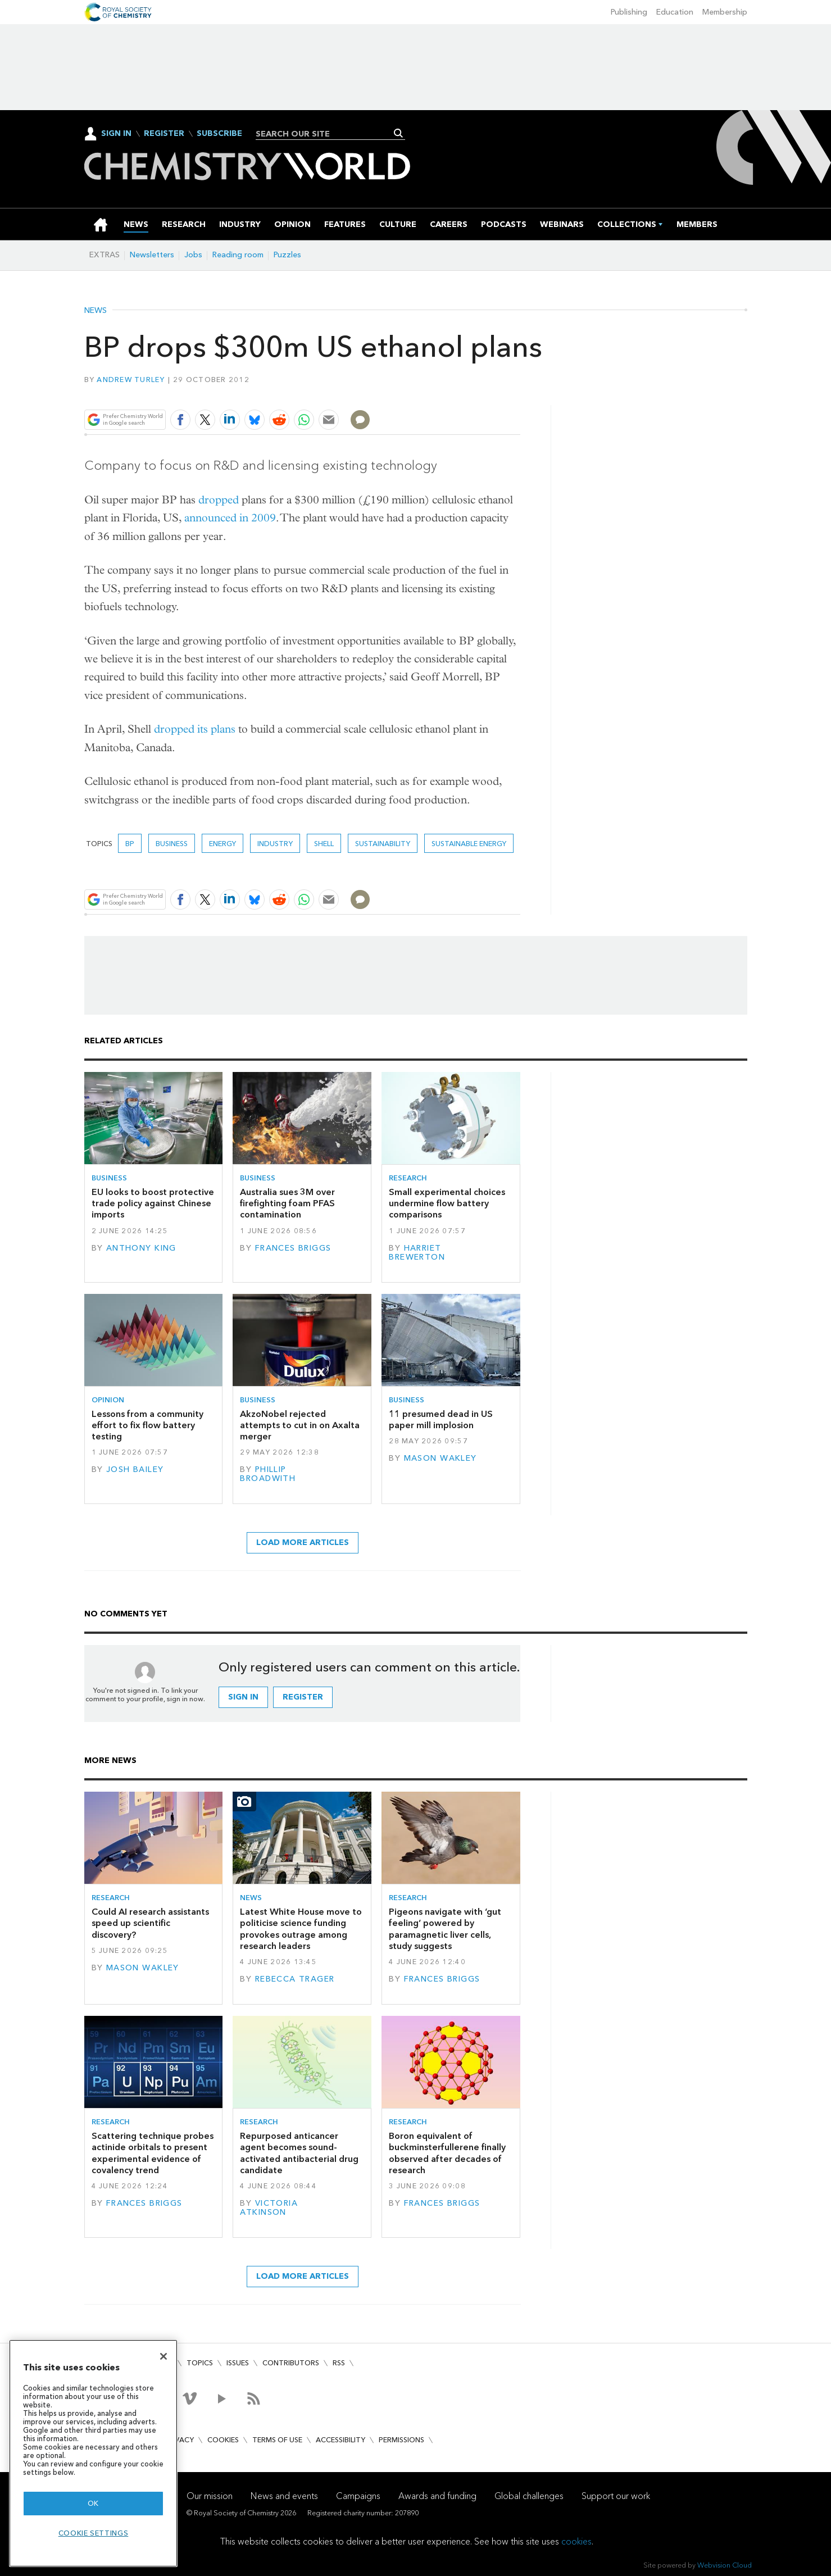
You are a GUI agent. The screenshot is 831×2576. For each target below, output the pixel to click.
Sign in (243, 1697)
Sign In (116, 133)
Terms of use (277, 2440)
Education (674, 12)
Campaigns (358, 2496)
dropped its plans (194, 729)
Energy (222, 843)
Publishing (629, 12)
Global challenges (529, 2496)
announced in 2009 (230, 517)
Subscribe (219, 133)
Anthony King (141, 1248)
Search (398, 133)
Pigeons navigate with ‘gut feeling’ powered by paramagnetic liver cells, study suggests (445, 1928)
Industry (275, 843)
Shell (324, 843)
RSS (339, 2363)
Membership (724, 12)
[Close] (163, 2356)
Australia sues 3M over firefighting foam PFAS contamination (287, 1203)
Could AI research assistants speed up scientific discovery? (150, 1923)
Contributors (290, 2363)
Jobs (193, 255)
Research (408, 1178)
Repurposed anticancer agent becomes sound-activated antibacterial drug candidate (299, 2152)
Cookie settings (93, 2533)
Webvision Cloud (724, 2565)
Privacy (179, 2440)
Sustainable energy (469, 843)
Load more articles (302, 1542)
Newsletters (152, 255)
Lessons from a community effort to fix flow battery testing (147, 1425)
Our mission (210, 2496)
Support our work (616, 2496)
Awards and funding (437, 2496)
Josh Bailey (135, 1469)
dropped (218, 499)
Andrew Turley (131, 379)
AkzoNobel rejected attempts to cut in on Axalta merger (300, 1425)
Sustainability (382, 843)
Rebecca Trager (295, 1979)
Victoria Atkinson (269, 2207)
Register (164, 133)
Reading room (238, 255)
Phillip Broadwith (268, 1474)
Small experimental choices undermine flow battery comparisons (447, 1203)
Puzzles (287, 255)
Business (172, 843)
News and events (284, 2496)
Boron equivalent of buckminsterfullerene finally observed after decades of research (447, 2152)
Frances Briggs (293, 1248)
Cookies (223, 2440)
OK (93, 2503)
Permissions (401, 2440)
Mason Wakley (440, 1458)
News (95, 310)
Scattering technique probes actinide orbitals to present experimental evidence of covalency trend (153, 2152)
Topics (200, 2363)
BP (129, 843)
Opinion (108, 1400)
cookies (576, 2541)
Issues (237, 2363)
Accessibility (340, 2440)
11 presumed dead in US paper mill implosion (441, 1419)
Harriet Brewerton (417, 1252)
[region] (93, 2453)
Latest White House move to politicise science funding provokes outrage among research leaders (301, 1928)
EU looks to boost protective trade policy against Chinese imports (153, 1203)
